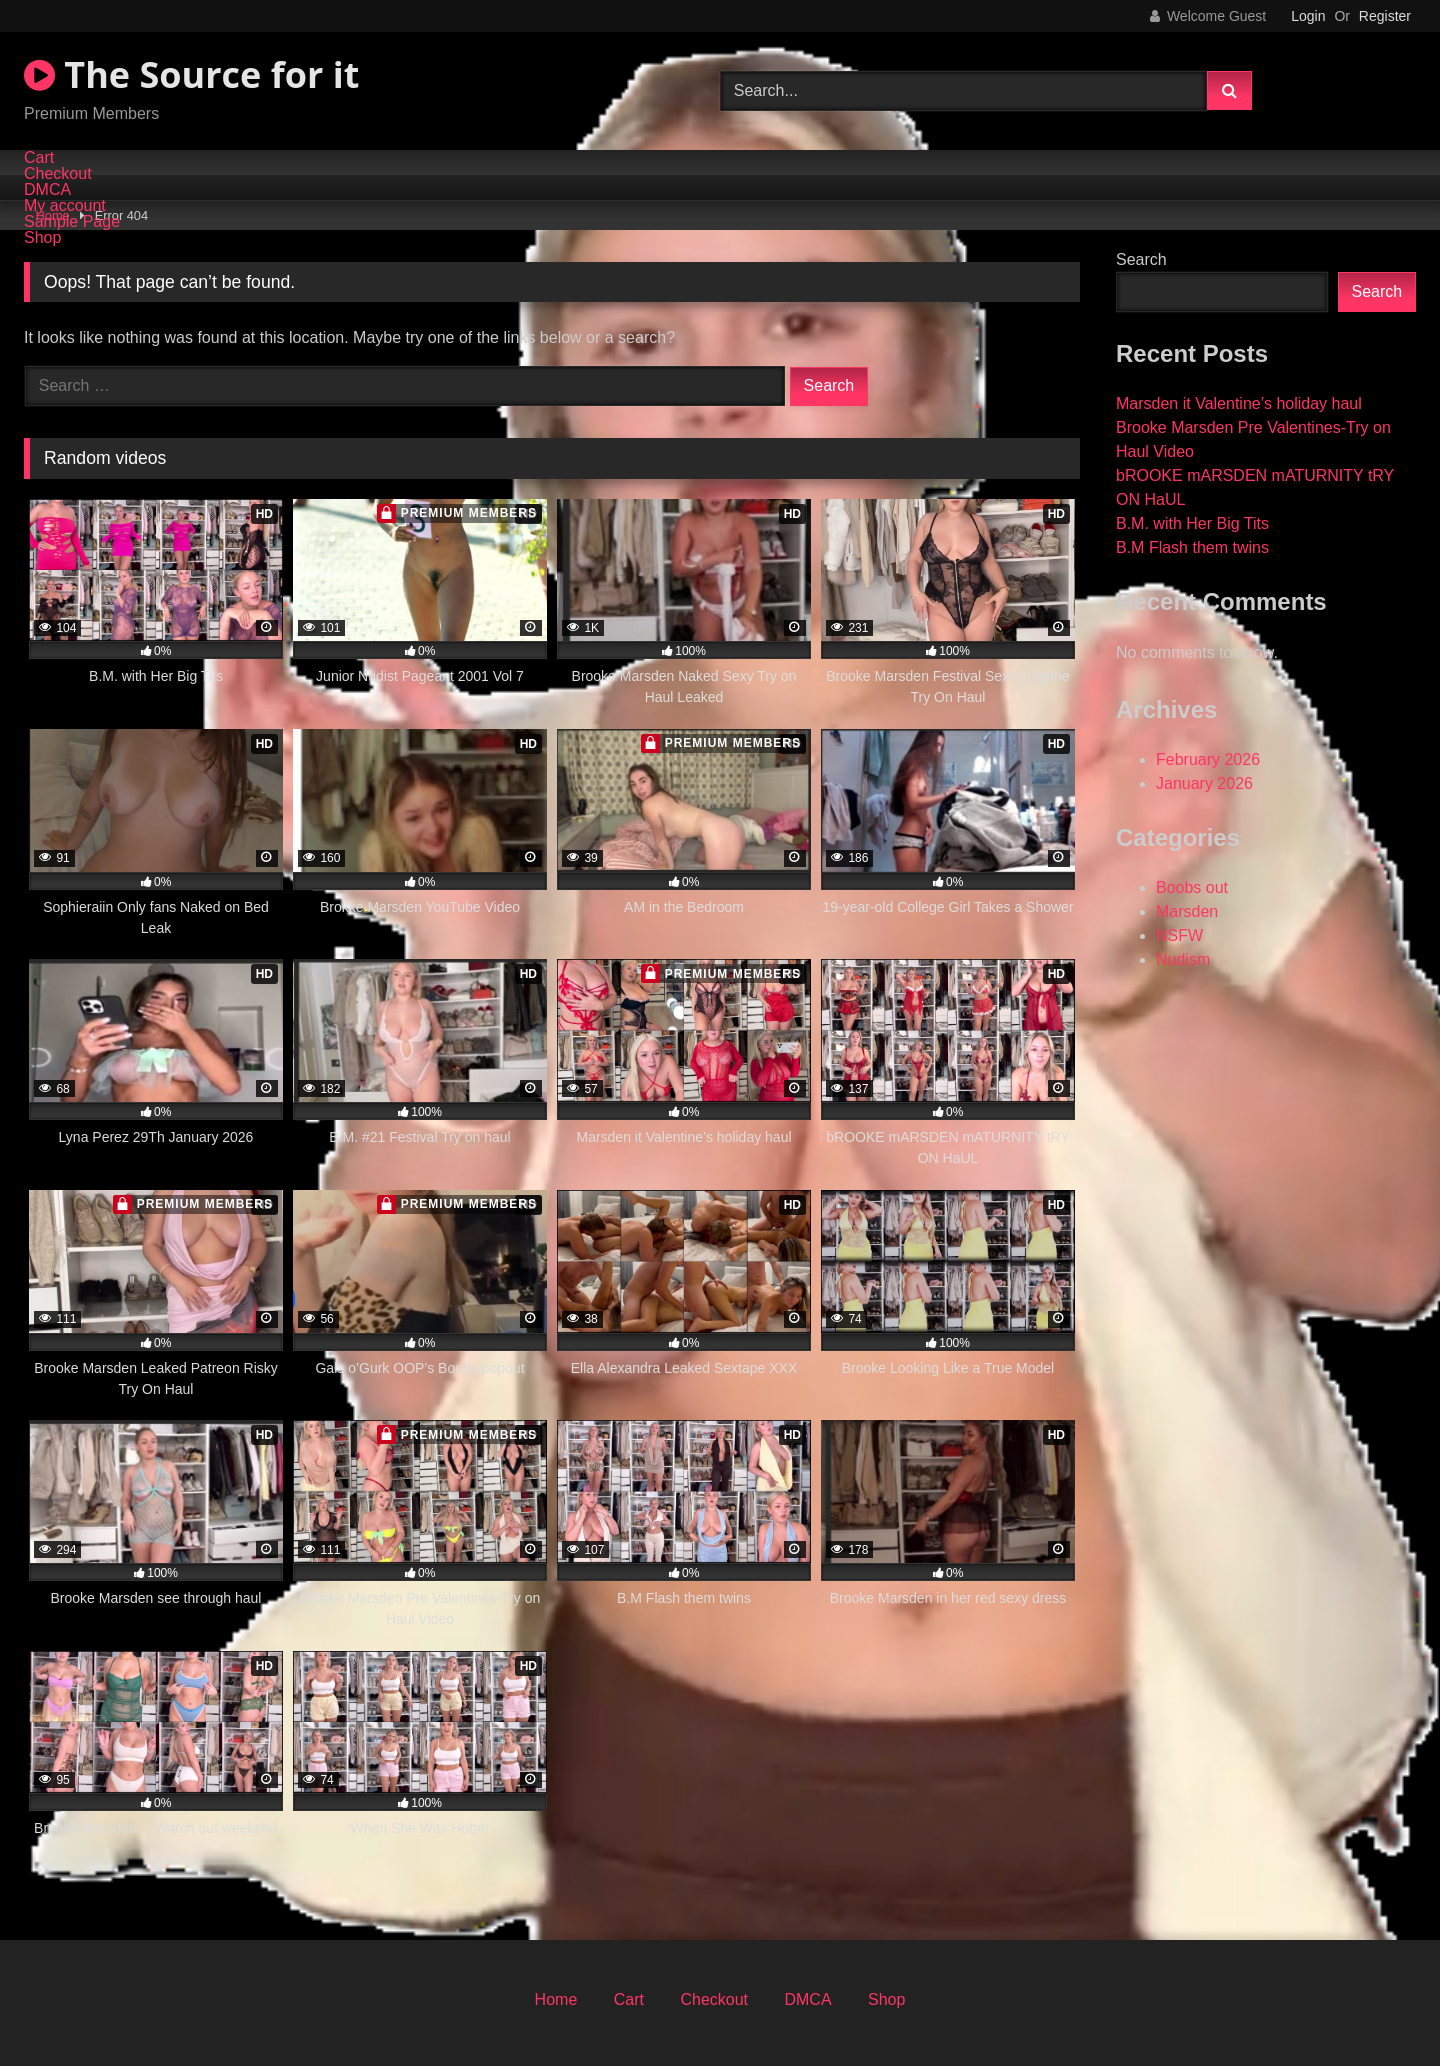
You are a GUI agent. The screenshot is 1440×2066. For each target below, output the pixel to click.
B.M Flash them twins (1192, 547)
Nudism (1183, 959)
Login (1308, 16)
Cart (39, 158)
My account (65, 206)
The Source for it (191, 74)
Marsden (1187, 911)
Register (1385, 16)
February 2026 (1208, 759)
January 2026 (1204, 783)
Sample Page (72, 222)
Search (1141, 259)
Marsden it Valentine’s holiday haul (1239, 403)
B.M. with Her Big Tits (1192, 523)
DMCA (47, 190)
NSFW (1179, 935)
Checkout (58, 174)
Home (556, 1999)
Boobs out (1192, 887)
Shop (42, 238)
